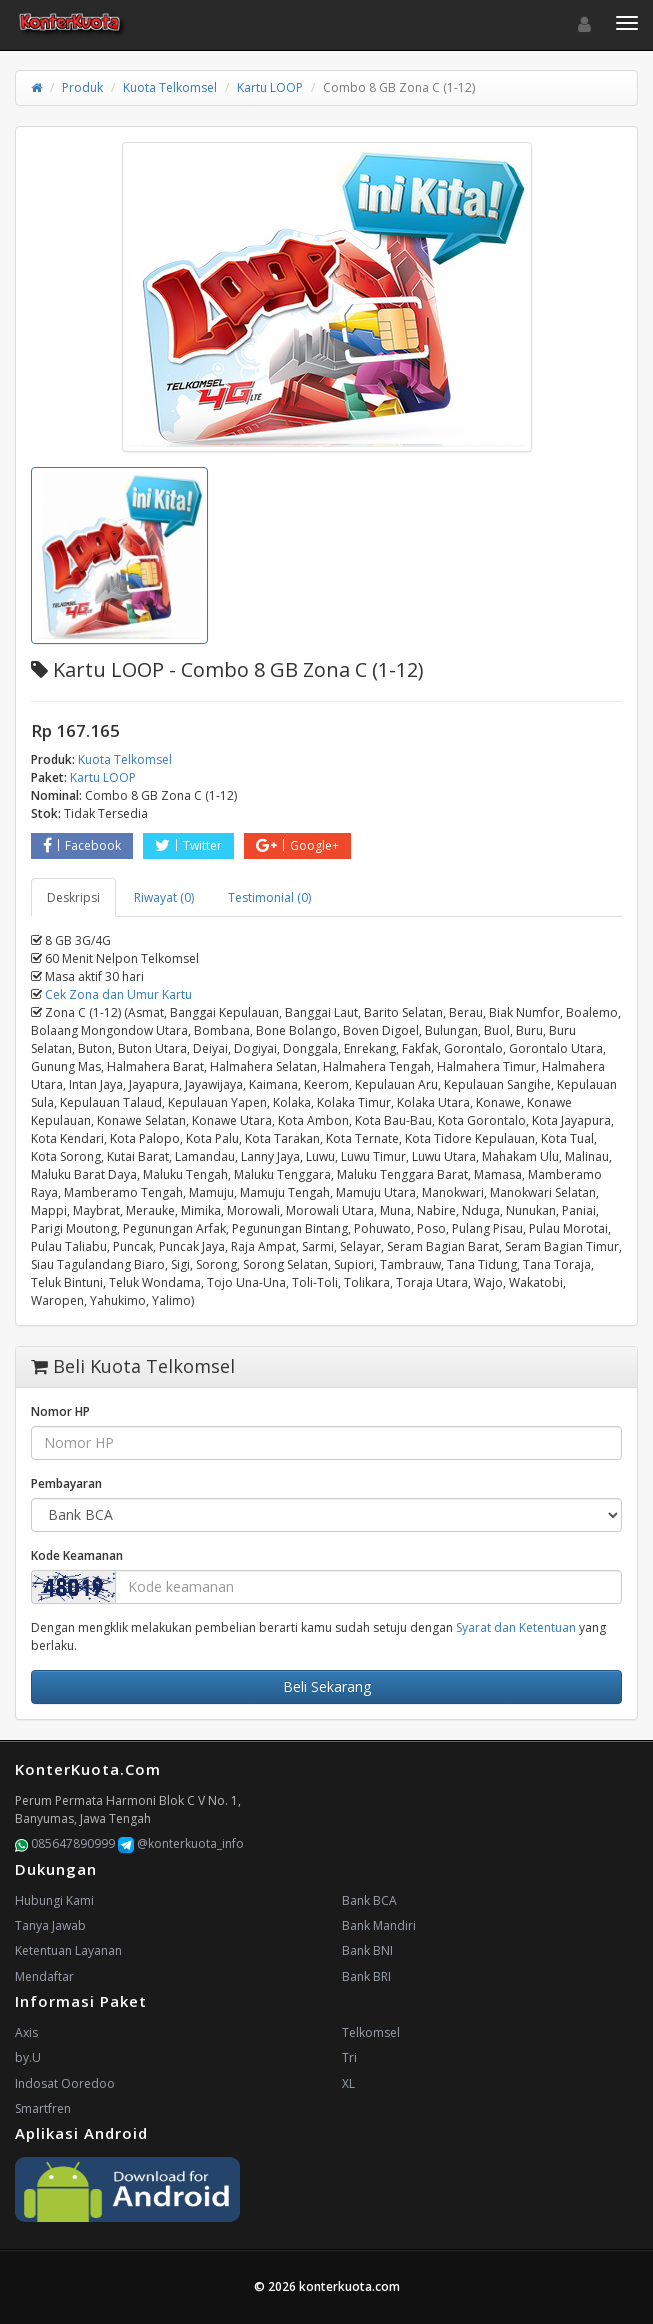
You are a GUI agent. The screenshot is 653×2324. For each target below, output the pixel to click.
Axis (26, 2032)
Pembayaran (66, 1483)
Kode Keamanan (77, 1555)
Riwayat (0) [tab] (164, 897)
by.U (28, 2057)
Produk (82, 87)
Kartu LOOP (270, 87)
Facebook (82, 845)
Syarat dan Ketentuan (516, 1627)
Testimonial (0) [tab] (269, 897)
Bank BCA (369, 1900)
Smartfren (43, 2108)
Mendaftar (44, 1976)
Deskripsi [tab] (73, 897)
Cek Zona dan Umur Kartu (118, 994)
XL (348, 2083)
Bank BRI (366, 1976)
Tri (349, 2057)
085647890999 (65, 1843)
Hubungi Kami (54, 1900)
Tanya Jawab (50, 1925)
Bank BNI (367, 1950)
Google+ (297, 845)
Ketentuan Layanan (68, 1950)
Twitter (188, 845)
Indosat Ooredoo (65, 2083)
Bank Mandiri (379, 1925)
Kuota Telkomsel (170, 87)
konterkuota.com (349, 2286)
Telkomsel (371, 2032)
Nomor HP (60, 1411)
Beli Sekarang (327, 1686)
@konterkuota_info (181, 1843)
